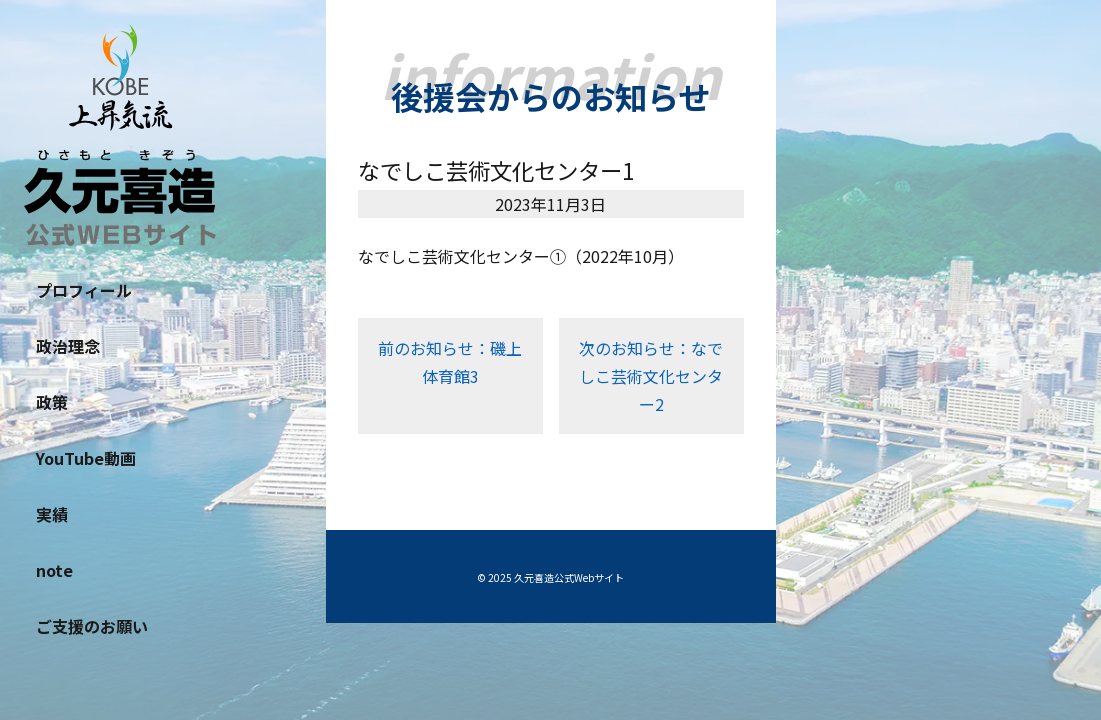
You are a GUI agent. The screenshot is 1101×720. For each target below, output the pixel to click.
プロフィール (84, 290)
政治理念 (68, 346)
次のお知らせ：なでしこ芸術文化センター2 (651, 376)
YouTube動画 (86, 458)
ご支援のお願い (92, 626)
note (54, 570)
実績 (52, 514)
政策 (52, 402)
